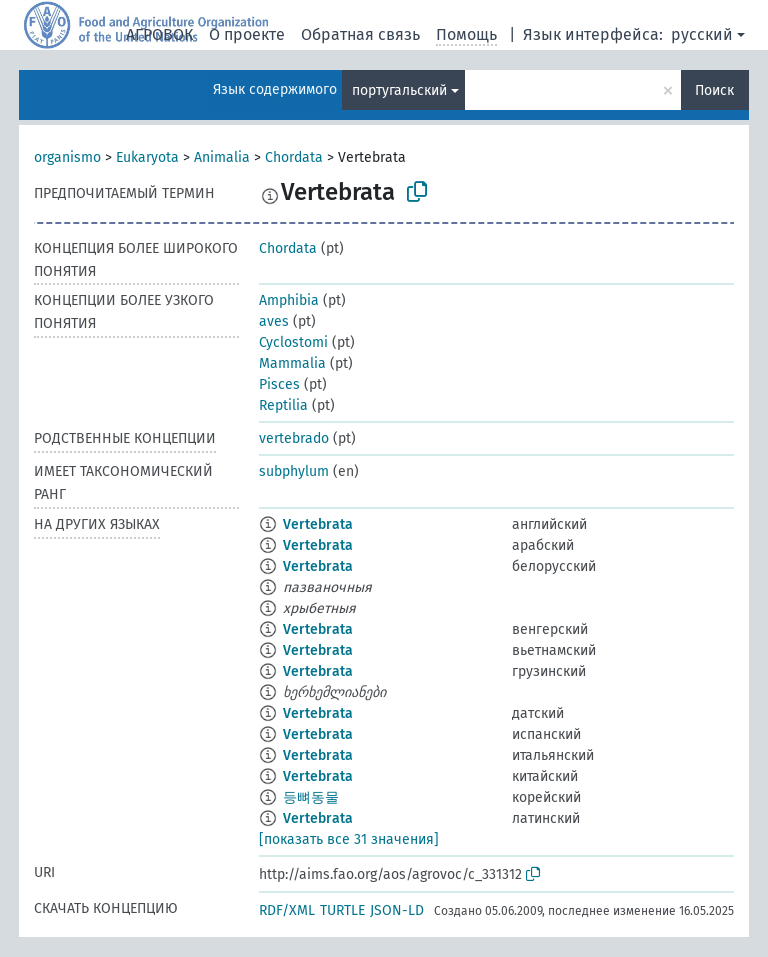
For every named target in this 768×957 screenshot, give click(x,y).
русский (702, 34)
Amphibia (289, 300)
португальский (399, 90)
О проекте (247, 34)
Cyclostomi (293, 342)
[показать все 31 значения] (349, 839)
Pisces (279, 384)
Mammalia (292, 363)
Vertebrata (318, 524)
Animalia (222, 157)
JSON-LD (397, 910)
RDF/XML (287, 910)
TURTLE (342, 910)
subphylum (294, 471)
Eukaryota (147, 157)
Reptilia (283, 405)
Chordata (294, 157)
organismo (67, 157)
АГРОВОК (159, 34)
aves (274, 321)
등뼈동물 (311, 797)
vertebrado (294, 438)
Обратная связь (360, 34)
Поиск (714, 90)
